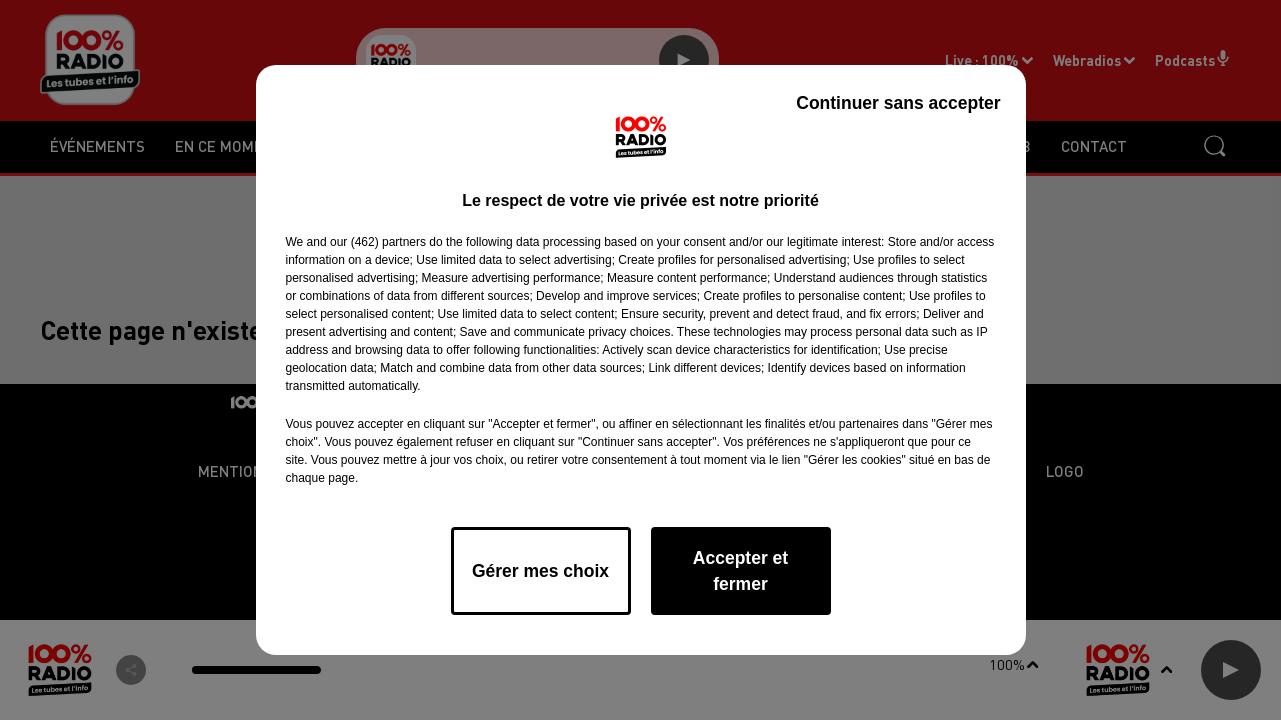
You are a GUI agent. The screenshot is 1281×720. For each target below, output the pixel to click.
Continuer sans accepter (898, 103)
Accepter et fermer (740, 571)
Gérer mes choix (540, 571)
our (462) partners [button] (378, 242)
